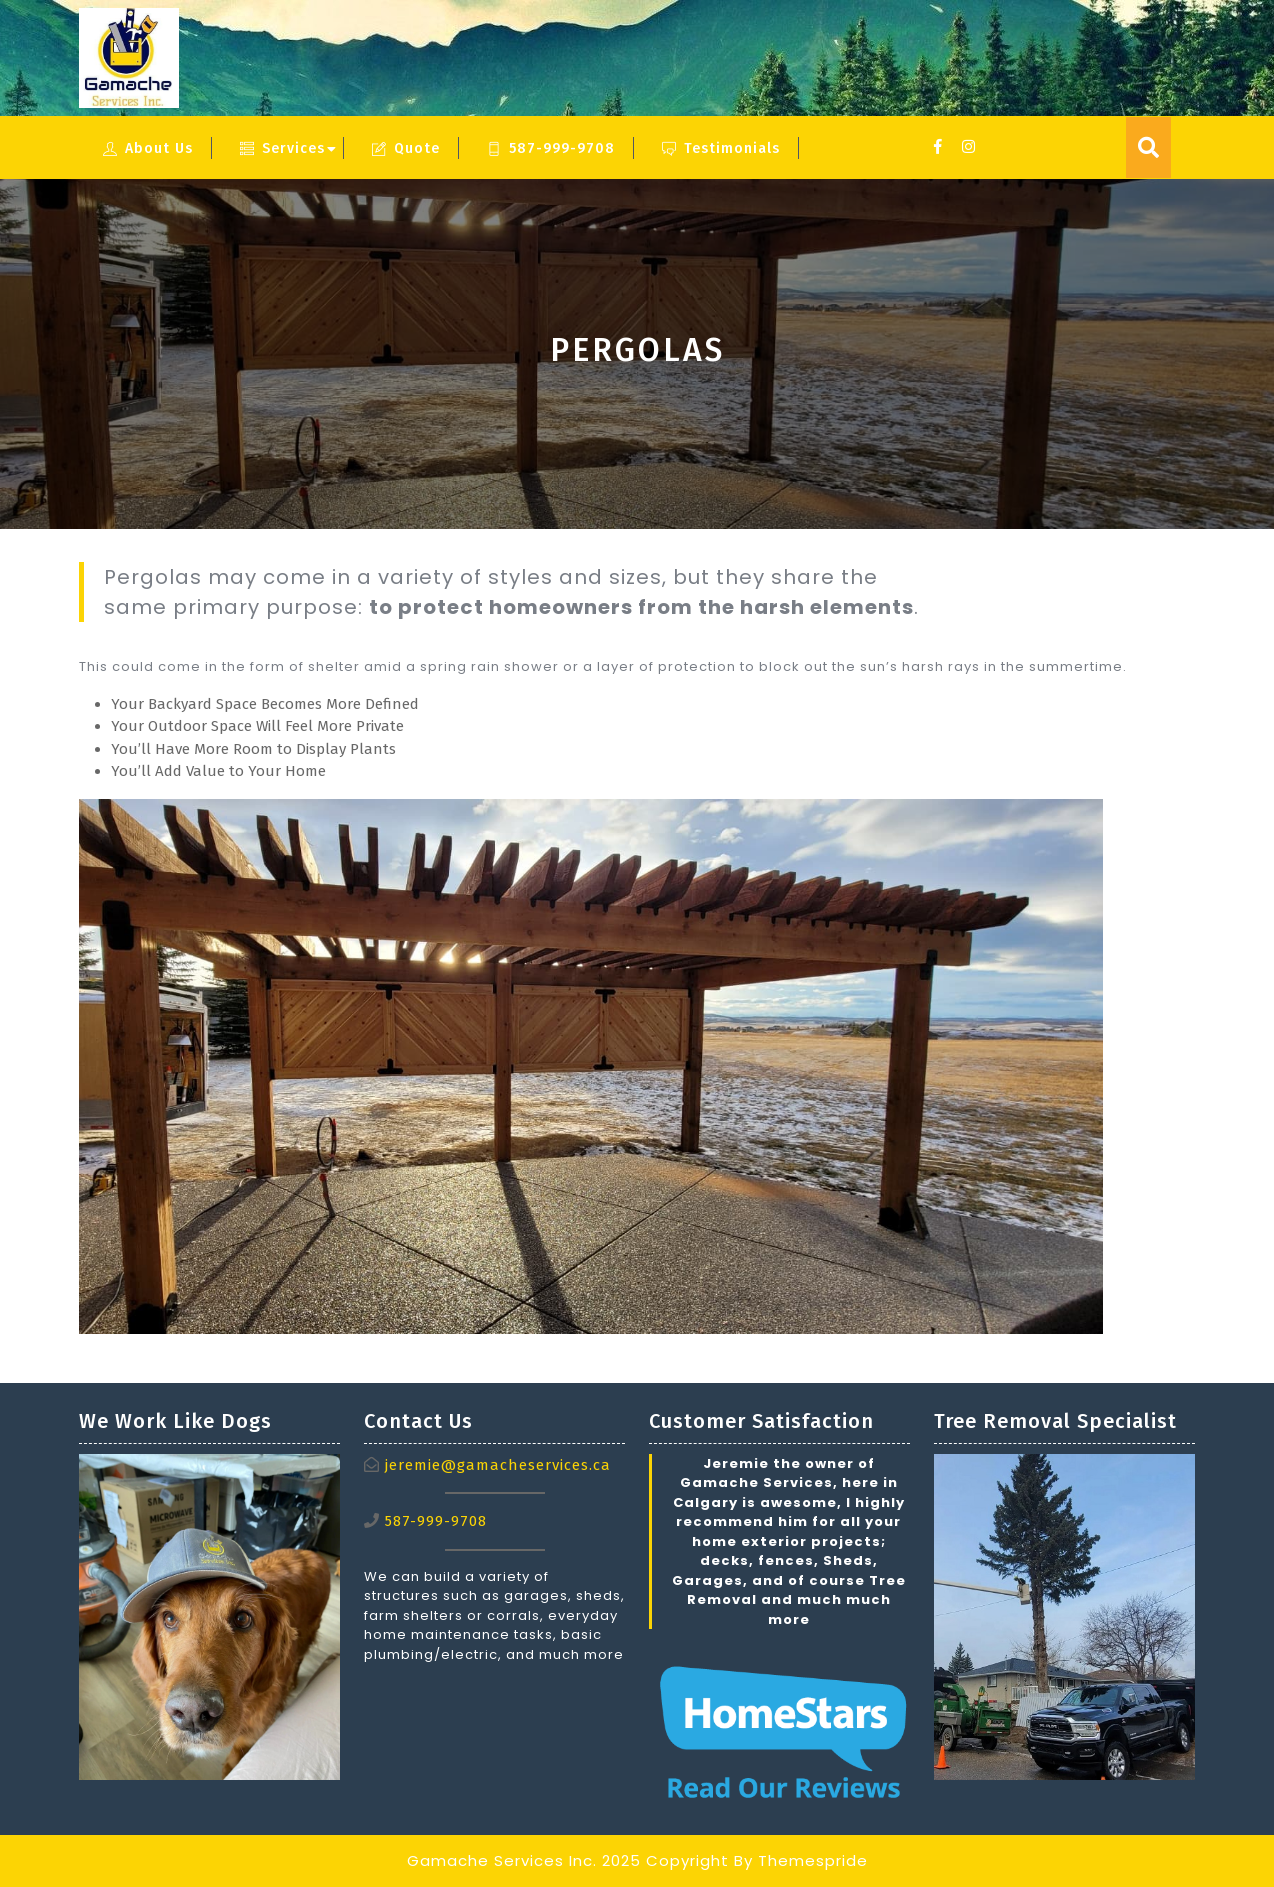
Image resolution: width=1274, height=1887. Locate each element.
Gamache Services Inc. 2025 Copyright (568, 1860)
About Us (148, 148)
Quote (406, 148)
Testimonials (721, 148)
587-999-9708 (551, 148)
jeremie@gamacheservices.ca (498, 1465)
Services (282, 148)
